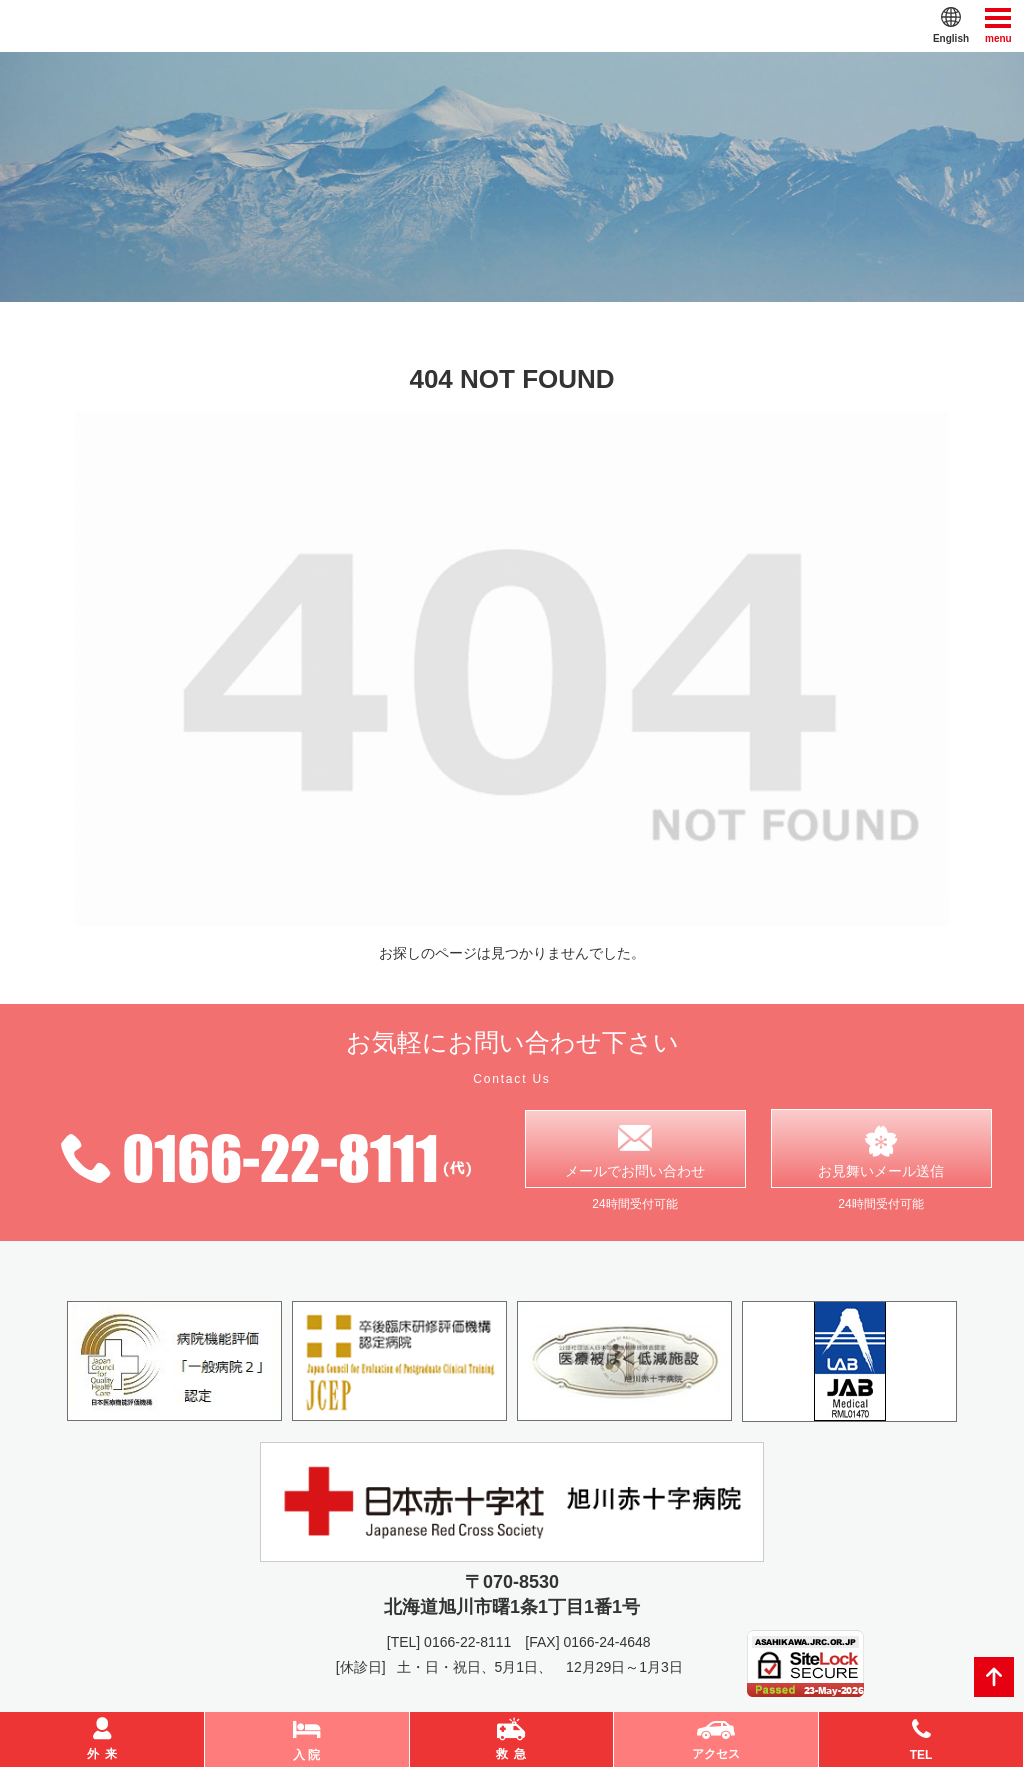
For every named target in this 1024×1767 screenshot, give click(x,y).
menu (998, 24)
